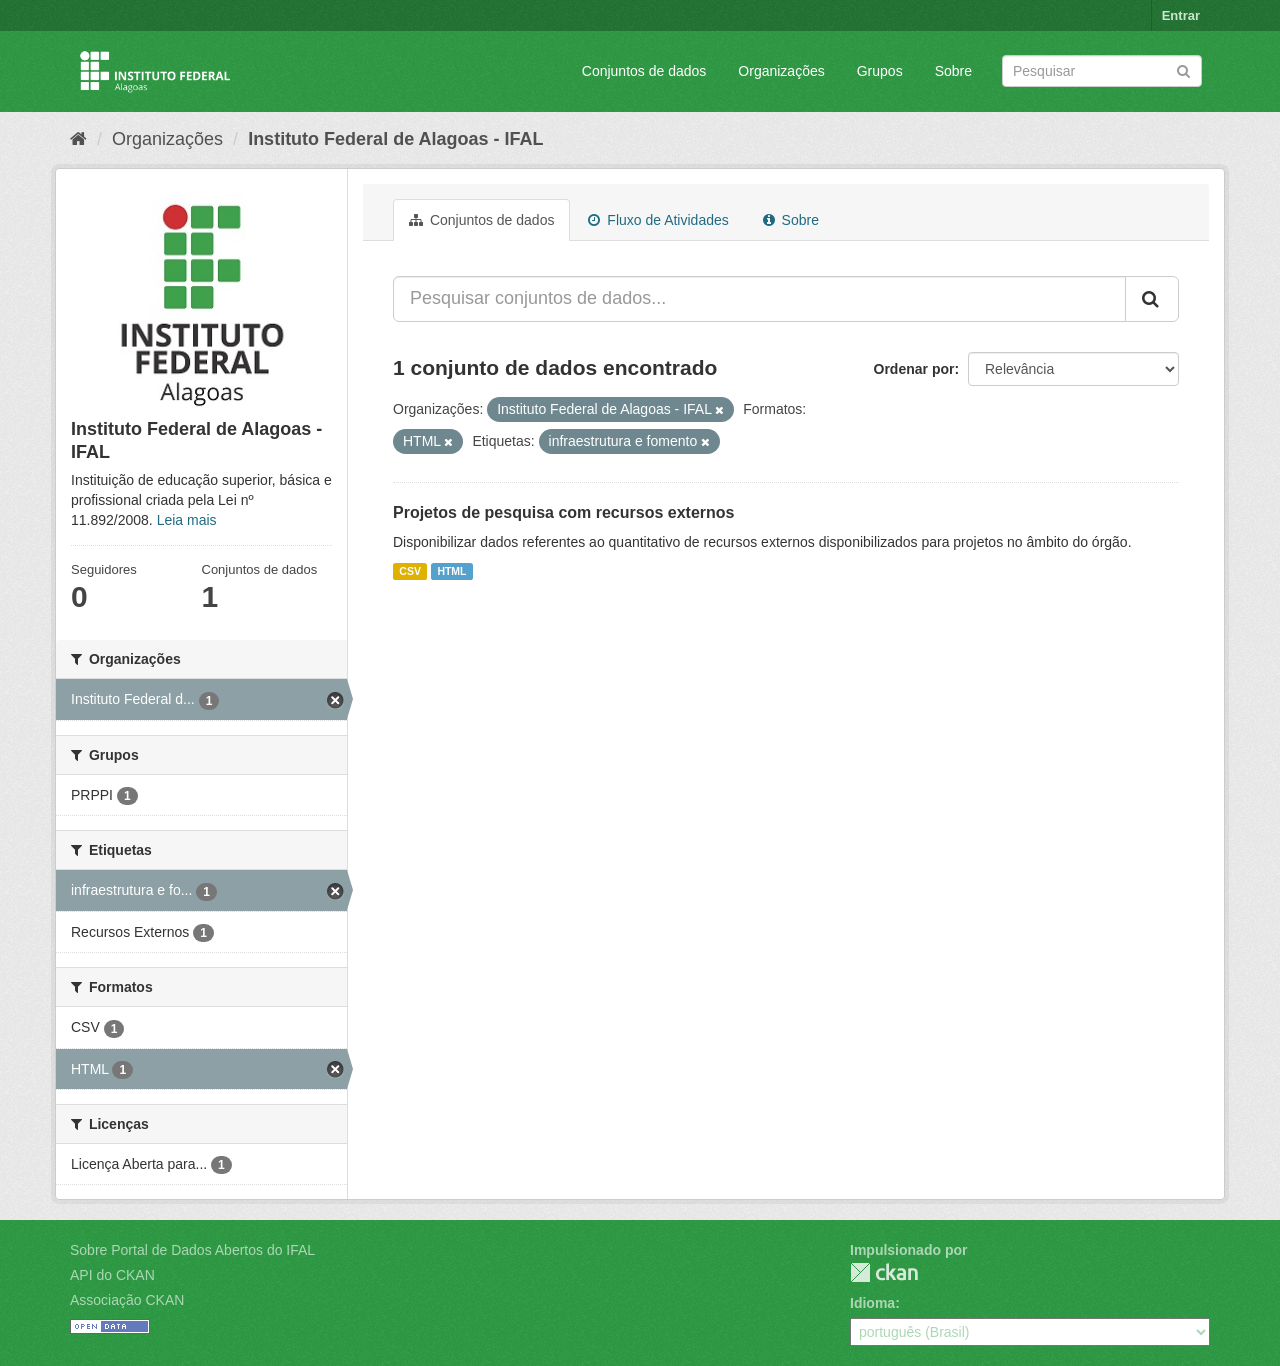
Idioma (872, 1303)
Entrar (1181, 15)
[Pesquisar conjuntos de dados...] (759, 299)
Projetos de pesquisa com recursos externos (563, 512)
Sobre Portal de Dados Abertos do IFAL (192, 1250)
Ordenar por (914, 369)
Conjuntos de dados (644, 71)
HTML (451, 571)
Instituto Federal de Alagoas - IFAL (395, 139)
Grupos (880, 71)
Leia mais (187, 520)
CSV (410, 571)
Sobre (953, 71)
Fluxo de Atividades (658, 220)
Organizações (781, 71)
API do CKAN (112, 1275)
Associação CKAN (127, 1300)
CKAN (884, 1272)
